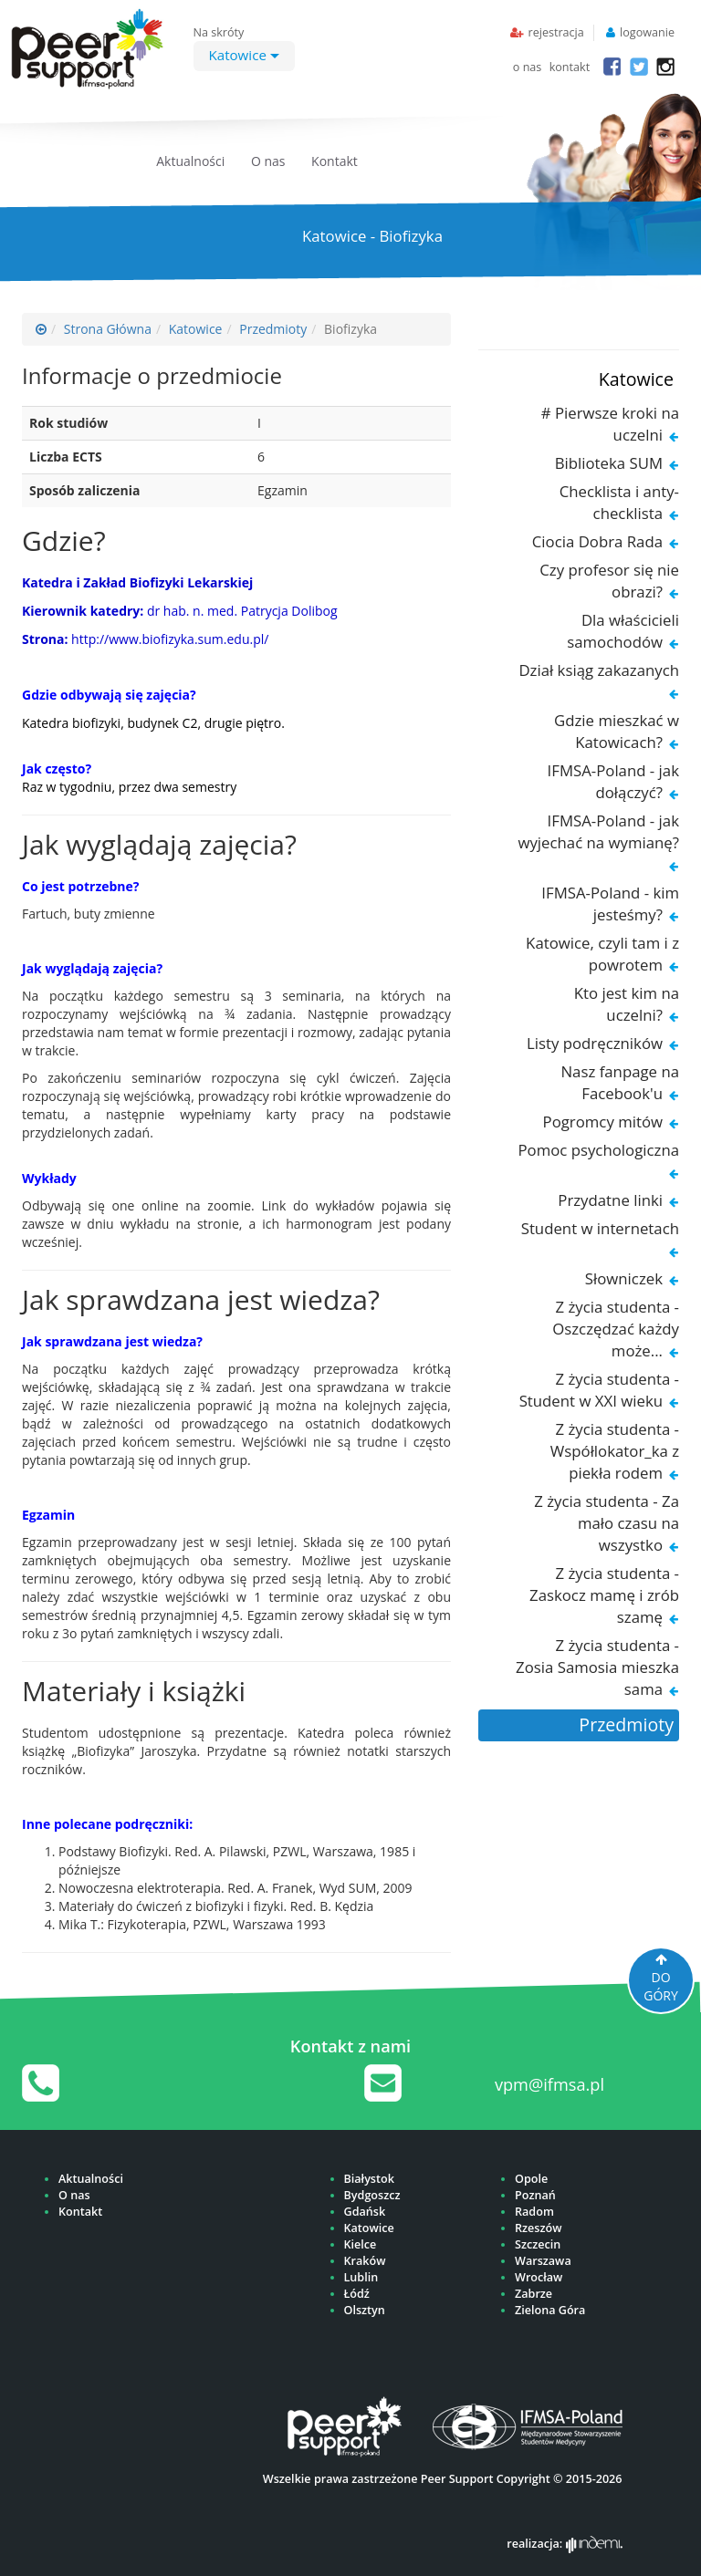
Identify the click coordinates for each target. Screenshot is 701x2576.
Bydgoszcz (372, 2195)
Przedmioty (273, 329)
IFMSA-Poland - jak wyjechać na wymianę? (598, 831)
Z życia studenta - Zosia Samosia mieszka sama (597, 1667)
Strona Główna (108, 329)
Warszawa (543, 2261)
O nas (268, 161)
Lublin (361, 2277)
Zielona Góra (550, 2310)
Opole (531, 2178)
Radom (534, 2211)
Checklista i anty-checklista (619, 502)
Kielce (360, 2244)
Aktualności (190, 161)
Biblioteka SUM (609, 462)
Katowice (244, 55)
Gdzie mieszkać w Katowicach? (616, 731)
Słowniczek (624, 1278)
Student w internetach (600, 1228)
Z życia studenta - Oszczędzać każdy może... (615, 1328)
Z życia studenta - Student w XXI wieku (599, 1389)
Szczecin (537, 2244)
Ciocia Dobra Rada (597, 541)
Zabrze (533, 2293)
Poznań (535, 2195)
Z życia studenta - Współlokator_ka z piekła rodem (614, 1450)
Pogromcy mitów (603, 1121)
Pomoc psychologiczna (598, 1149)
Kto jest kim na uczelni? (626, 1003)
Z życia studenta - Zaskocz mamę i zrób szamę (604, 1595)
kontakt (570, 67)
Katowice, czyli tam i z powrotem (602, 953)
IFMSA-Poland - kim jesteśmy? (610, 903)
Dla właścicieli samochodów (623, 630)
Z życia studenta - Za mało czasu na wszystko (606, 1523)
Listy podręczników (595, 1043)
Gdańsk (365, 2211)
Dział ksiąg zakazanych (598, 670)
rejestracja (555, 32)
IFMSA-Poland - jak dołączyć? (613, 781)
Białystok (369, 2178)
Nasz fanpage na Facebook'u (619, 1082)
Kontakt (334, 161)
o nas (527, 67)
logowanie (647, 32)
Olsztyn (364, 2310)
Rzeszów (538, 2228)
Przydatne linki (610, 1199)
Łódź (357, 2293)
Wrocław (538, 2277)
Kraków (365, 2261)
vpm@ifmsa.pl (549, 2084)
